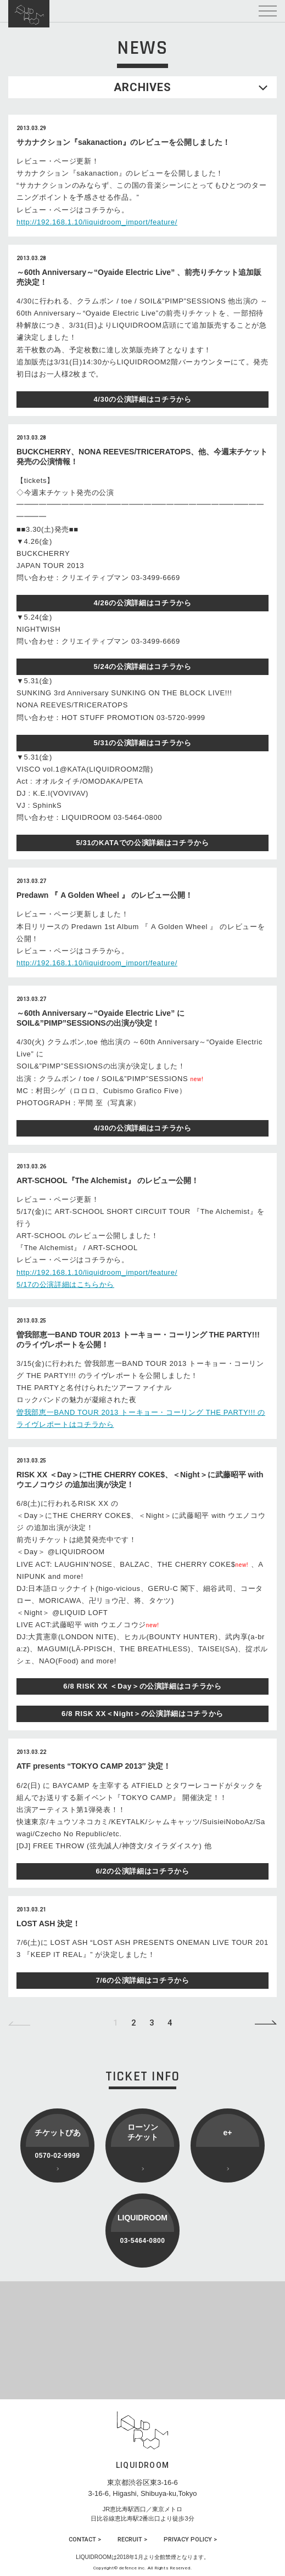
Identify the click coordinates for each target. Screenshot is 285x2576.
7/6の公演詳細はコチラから (142, 1980)
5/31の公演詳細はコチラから (142, 743)
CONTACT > (85, 2539)
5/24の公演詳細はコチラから (142, 666)
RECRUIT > (132, 2539)
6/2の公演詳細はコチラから (142, 1871)
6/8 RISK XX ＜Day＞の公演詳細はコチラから (142, 1686)
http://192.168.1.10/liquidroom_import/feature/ (96, 222)
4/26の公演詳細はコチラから (142, 603)
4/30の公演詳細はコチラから (142, 399)
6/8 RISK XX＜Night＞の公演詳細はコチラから (142, 1713)
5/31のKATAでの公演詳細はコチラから (142, 843)
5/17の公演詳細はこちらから (65, 1284)
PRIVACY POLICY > (190, 2539)
